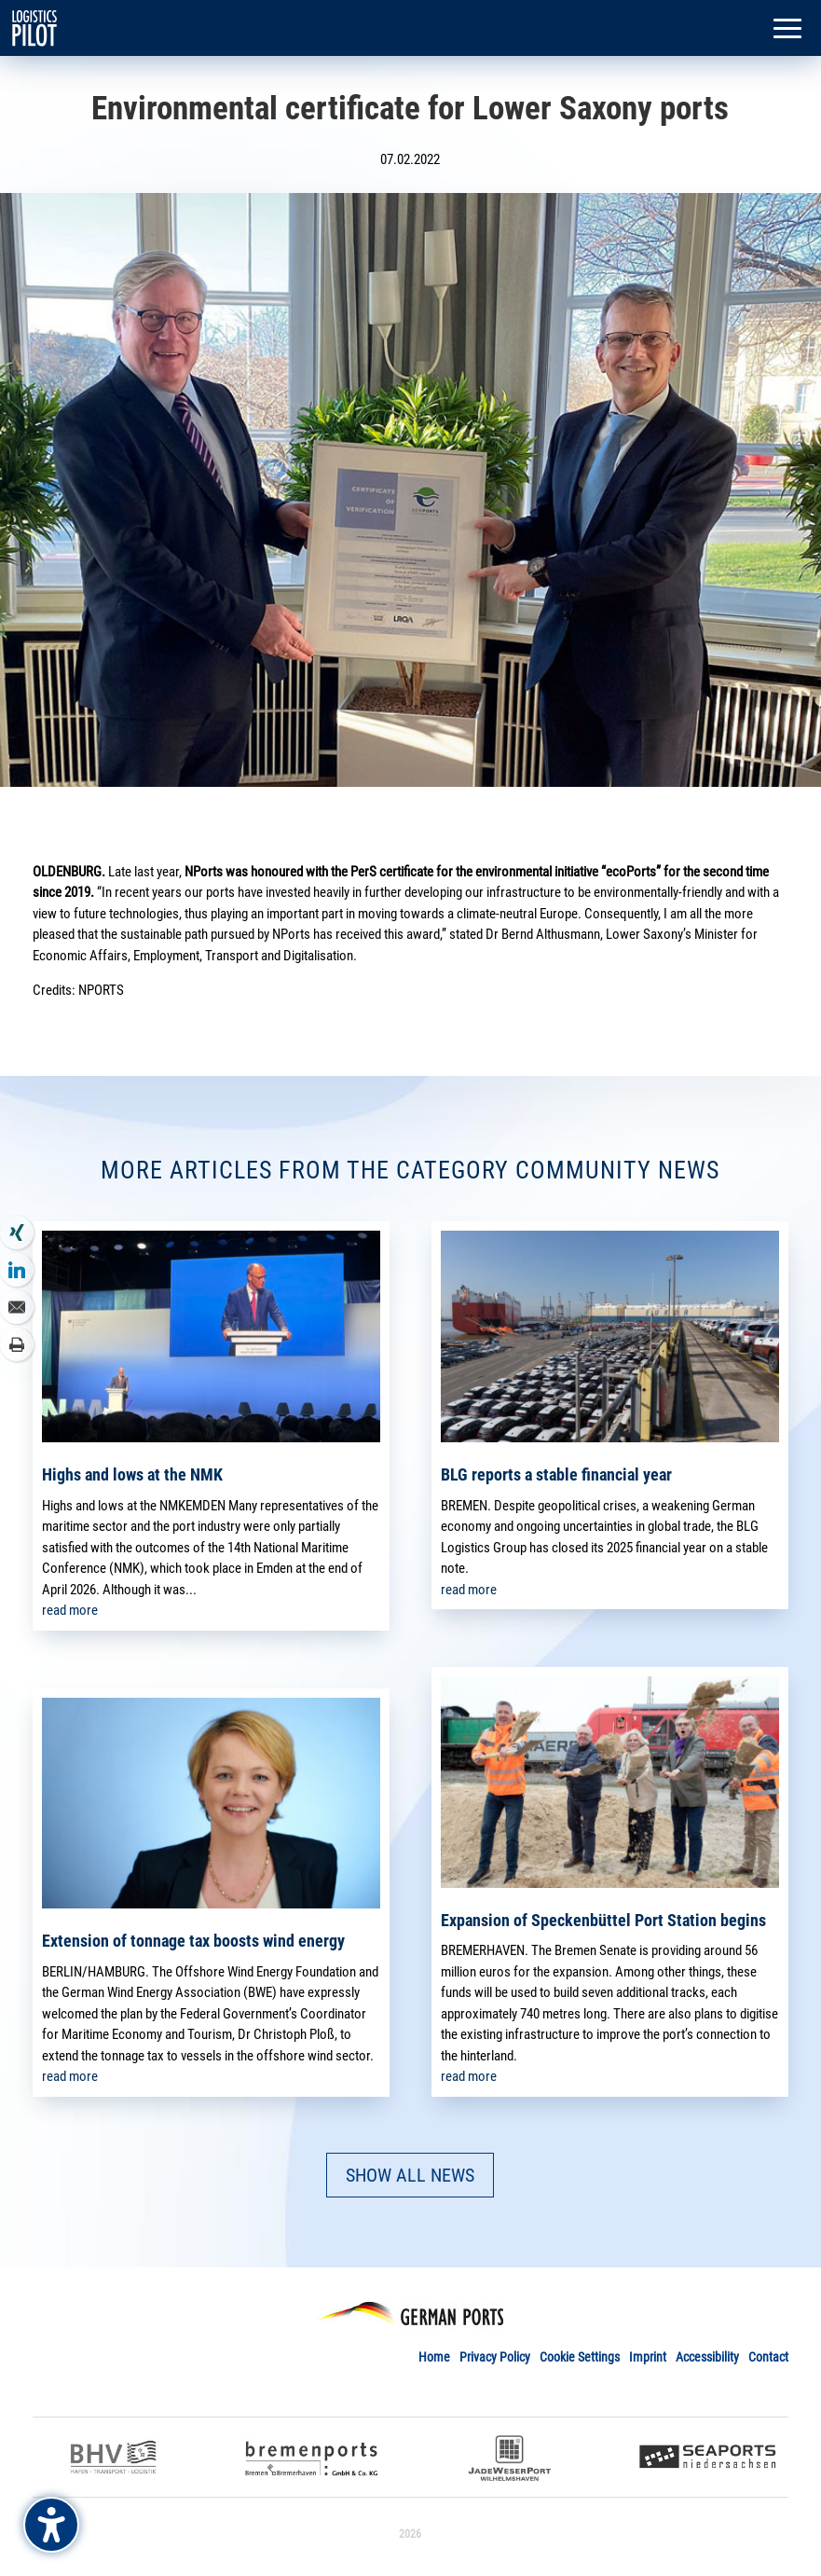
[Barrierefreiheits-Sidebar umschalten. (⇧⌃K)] (51, 2525)
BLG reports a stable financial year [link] (556, 1474)
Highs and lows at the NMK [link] (132, 1474)
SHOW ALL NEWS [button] (410, 2175)
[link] (34, 27)
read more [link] (70, 1610)
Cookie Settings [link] (580, 2356)
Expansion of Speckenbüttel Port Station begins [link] (603, 1920)
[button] (787, 29)
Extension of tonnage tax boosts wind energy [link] (193, 1940)
